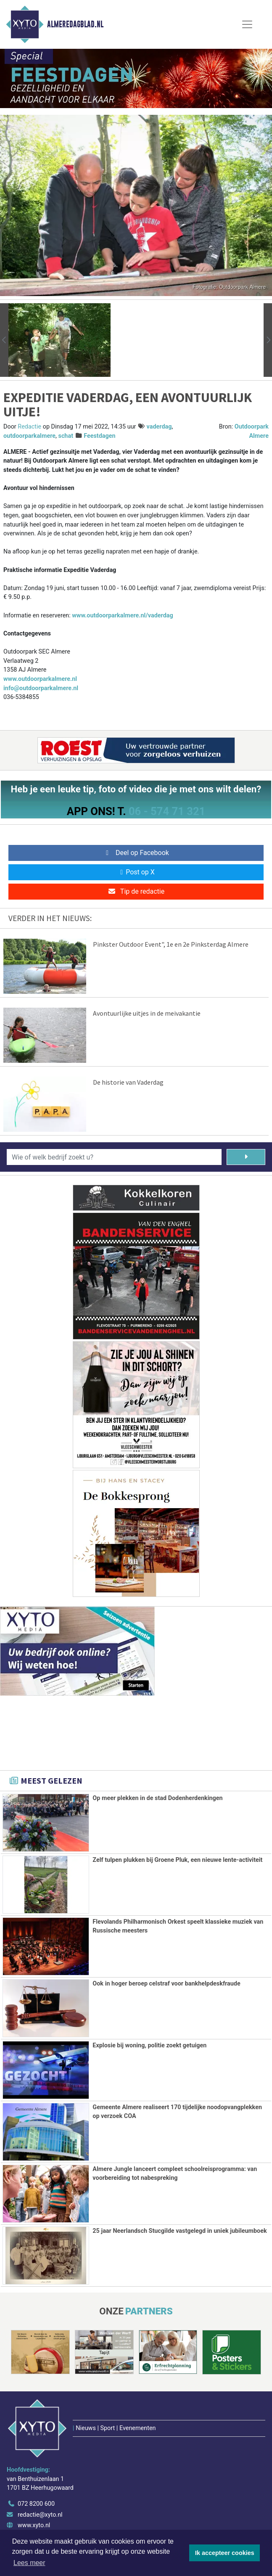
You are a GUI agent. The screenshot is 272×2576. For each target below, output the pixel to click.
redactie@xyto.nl (40, 2514)
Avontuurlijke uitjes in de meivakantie (147, 1013)
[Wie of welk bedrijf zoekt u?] (114, 1157)
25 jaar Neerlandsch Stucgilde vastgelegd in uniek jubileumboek (179, 2230)
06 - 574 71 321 (167, 811)
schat (65, 435)
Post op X (136, 872)
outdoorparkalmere (29, 435)
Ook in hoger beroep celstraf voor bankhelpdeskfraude (166, 1983)
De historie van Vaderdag (128, 1082)
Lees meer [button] (29, 2562)
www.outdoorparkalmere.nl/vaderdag (122, 615)
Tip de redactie (136, 891)
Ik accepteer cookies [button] (224, 2553)
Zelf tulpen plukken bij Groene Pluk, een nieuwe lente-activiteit (177, 1860)
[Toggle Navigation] (247, 24)
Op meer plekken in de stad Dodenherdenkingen (157, 1798)
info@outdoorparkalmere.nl (40, 688)
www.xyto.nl (34, 2525)
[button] (4, 340)
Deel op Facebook (136, 853)
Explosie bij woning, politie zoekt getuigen (149, 2045)
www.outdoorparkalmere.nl (40, 679)
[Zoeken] (246, 1157)
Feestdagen (99, 435)
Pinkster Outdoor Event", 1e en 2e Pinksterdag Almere (170, 944)
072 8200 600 (36, 2503)
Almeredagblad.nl (75, 24)
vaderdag (159, 426)
